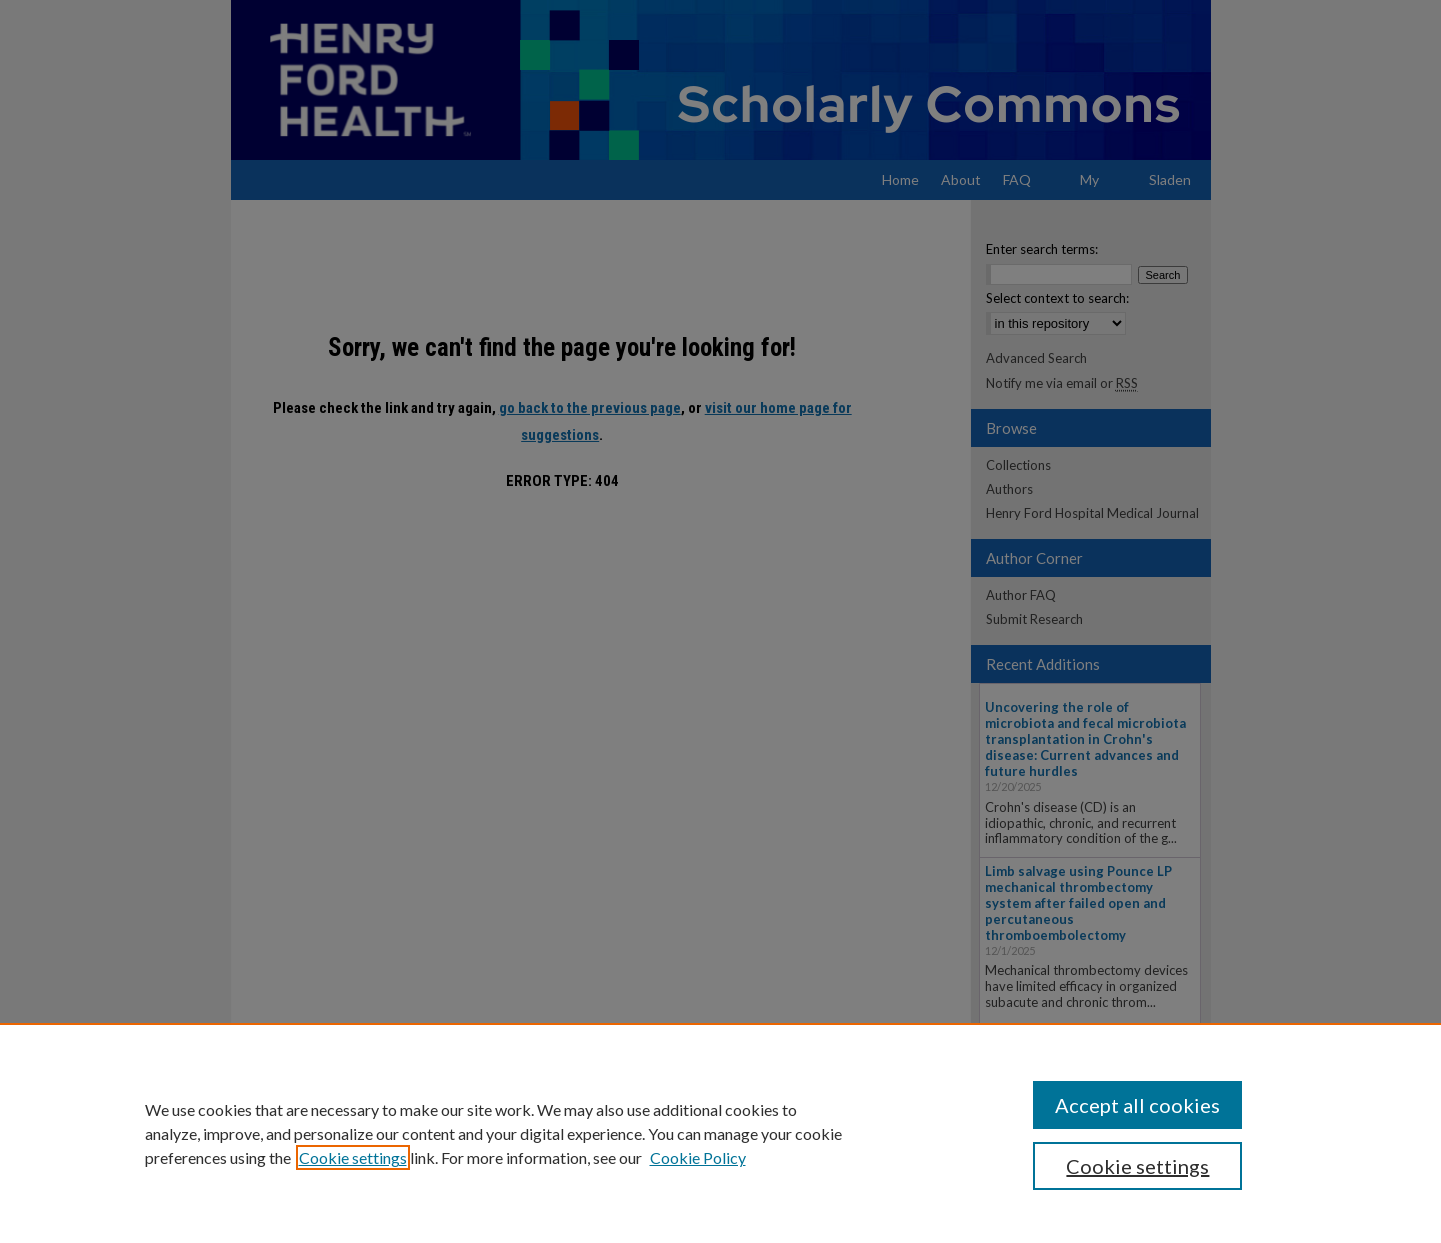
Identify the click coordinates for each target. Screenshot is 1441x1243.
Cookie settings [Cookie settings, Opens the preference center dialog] (1137, 1166)
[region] (720, 1133)
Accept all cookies (1137, 1105)
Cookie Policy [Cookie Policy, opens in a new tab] (698, 1157)
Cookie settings (353, 1157)
